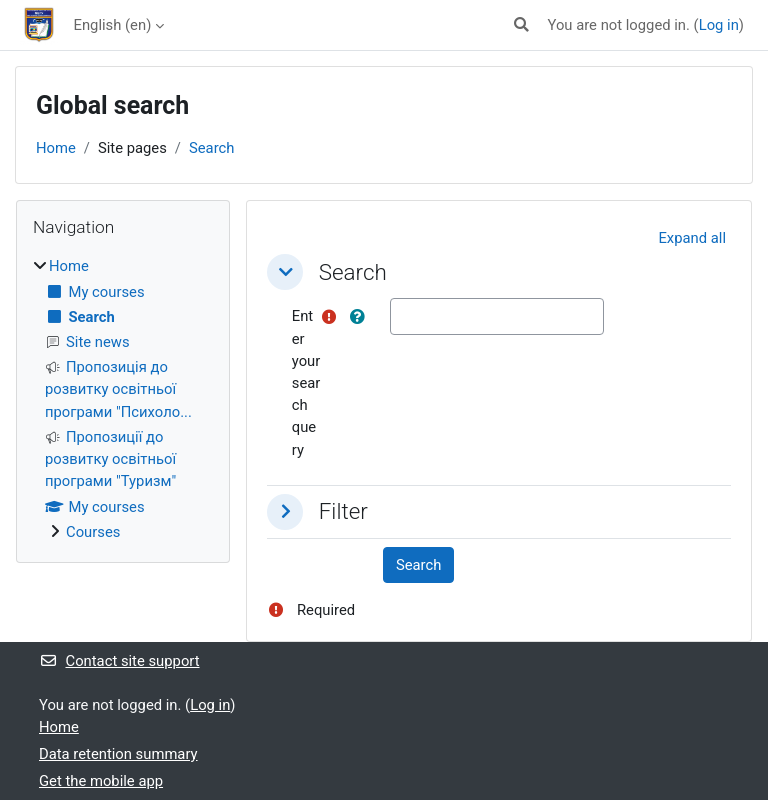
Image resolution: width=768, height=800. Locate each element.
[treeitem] (123, 399)
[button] (521, 25)
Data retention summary (118, 754)
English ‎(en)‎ (113, 25)
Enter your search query (306, 382)
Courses (93, 532)
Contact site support (119, 661)
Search (211, 148)
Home (56, 148)
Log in (719, 25)
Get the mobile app (101, 781)
